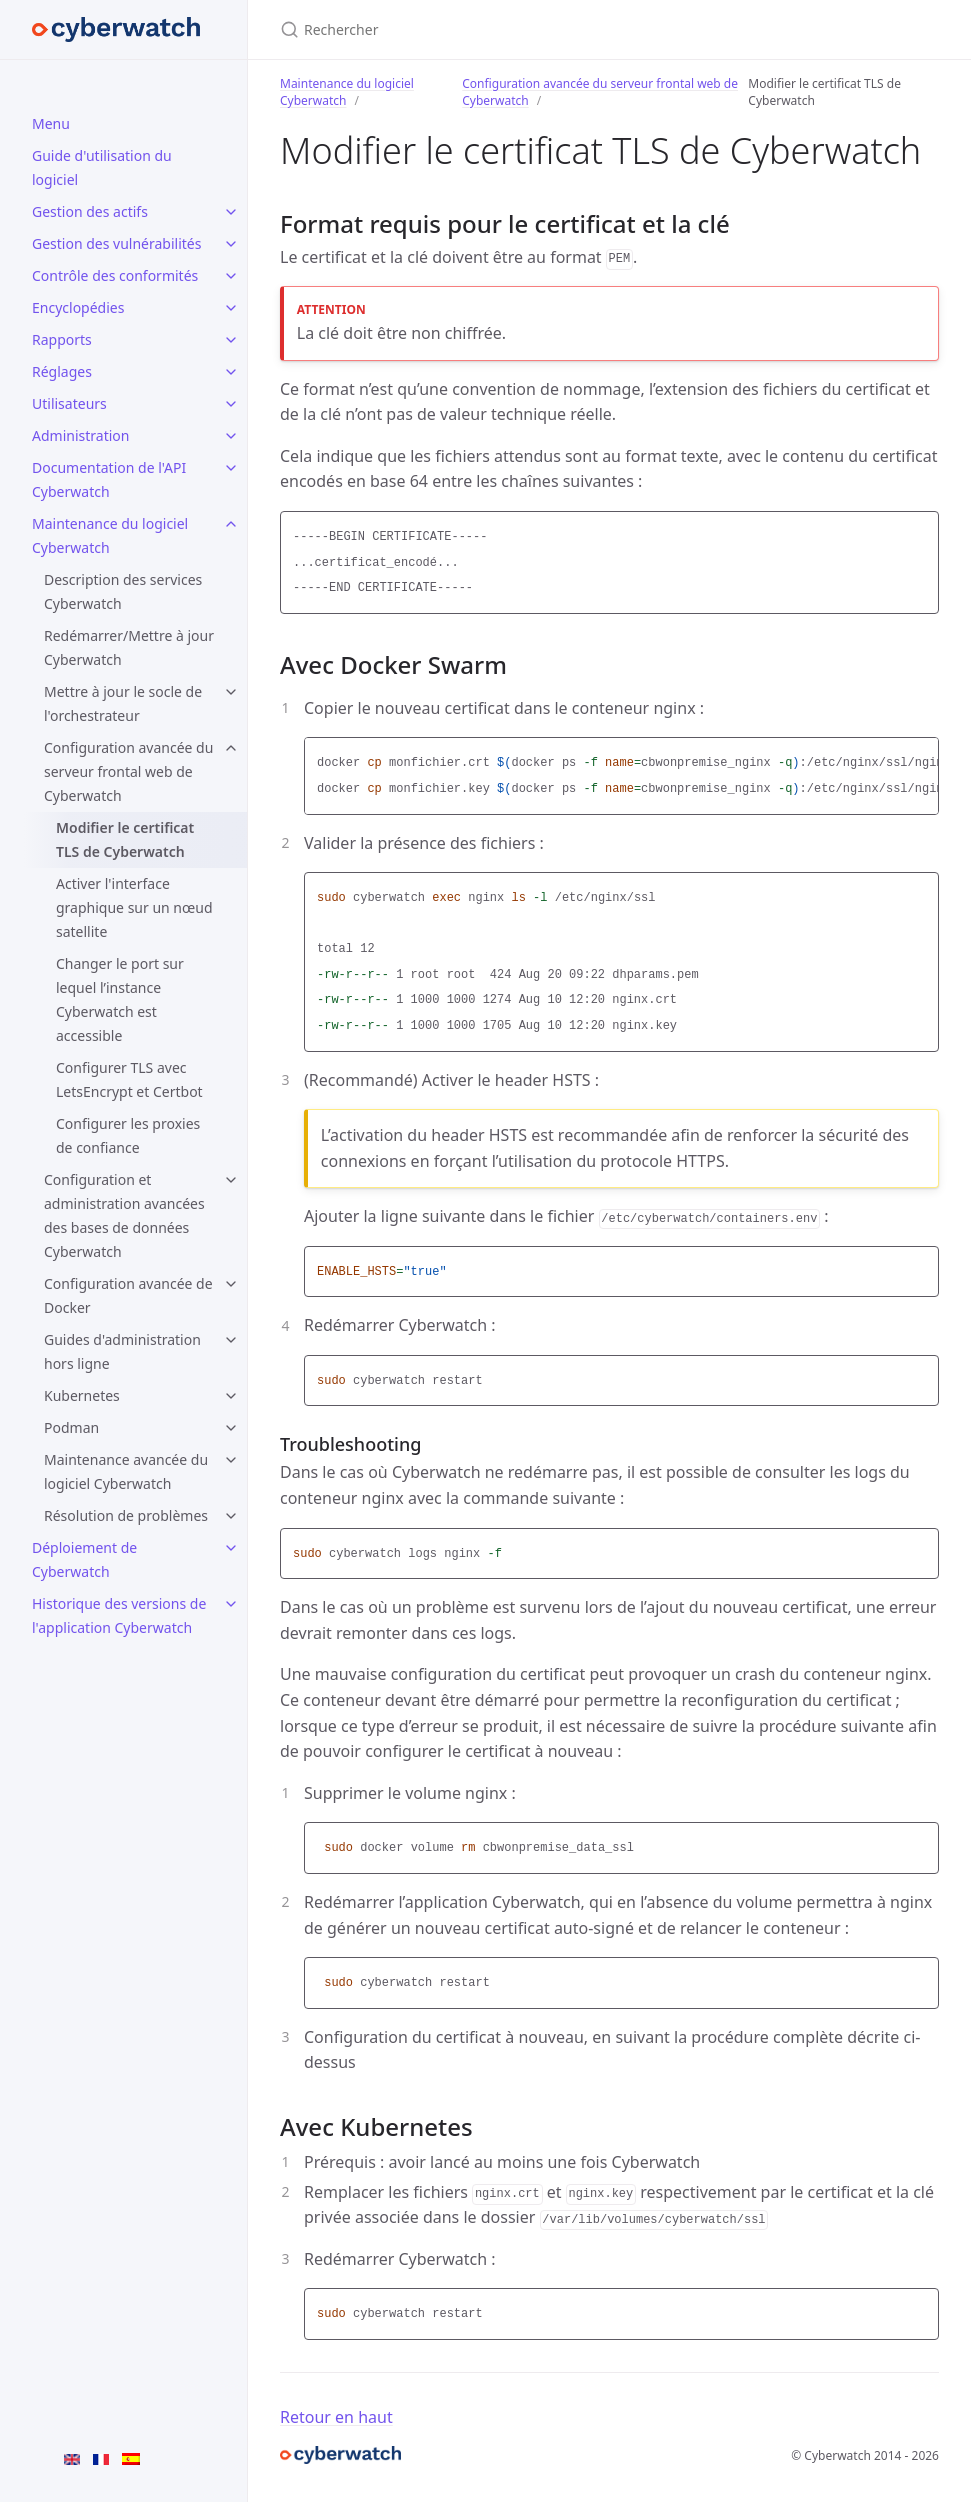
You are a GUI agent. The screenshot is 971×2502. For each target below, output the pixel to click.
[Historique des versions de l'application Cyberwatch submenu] (231, 1604)
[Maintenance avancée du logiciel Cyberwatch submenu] (231, 1460)
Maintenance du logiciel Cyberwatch (110, 535)
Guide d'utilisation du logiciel (102, 167)
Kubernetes (82, 1395)
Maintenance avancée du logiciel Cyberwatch (126, 1471)
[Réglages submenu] (231, 372)
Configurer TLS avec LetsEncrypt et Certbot (129, 1079)
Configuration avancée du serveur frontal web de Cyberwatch (128, 771)
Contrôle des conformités (115, 275)
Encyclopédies (78, 307)
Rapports (62, 339)
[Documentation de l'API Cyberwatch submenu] (231, 468)
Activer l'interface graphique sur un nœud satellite (134, 907)
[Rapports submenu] (231, 340)
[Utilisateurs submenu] (231, 404)
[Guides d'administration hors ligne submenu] (231, 1340)
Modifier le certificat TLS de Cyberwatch (125, 839)
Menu (51, 123)
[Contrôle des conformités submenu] (231, 276)
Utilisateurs (69, 403)
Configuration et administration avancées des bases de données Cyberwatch (124, 1215)
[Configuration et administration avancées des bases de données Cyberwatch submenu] (231, 1180)
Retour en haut (336, 2417)
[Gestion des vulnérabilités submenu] (231, 244)
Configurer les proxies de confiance (128, 1135)
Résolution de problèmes (126, 1515)
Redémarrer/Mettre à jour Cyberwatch (129, 647)
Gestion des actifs (90, 211)
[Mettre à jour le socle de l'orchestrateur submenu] (231, 692)
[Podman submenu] (231, 1428)
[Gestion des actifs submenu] (231, 212)
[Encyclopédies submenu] (231, 308)
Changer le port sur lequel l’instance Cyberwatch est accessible (120, 999)
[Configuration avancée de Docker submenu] (231, 1284)
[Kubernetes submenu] (231, 1396)
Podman (71, 1427)
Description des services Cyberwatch (123, 591)
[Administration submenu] (231, 436)
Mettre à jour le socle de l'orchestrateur (123, 703)
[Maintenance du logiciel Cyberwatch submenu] (231, 524)
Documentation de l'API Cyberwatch (109, 479)
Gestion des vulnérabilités (116, 243)
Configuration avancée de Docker (128, 1295)
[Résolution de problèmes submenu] (231, 1516)
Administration (80, 435)
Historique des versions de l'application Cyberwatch (119, 1615)
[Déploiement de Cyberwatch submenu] (231, 1548)
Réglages (62, 371)
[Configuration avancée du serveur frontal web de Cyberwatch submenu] (231, 748)
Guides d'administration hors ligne (122, 1351)
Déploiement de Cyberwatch (84, 1559)
